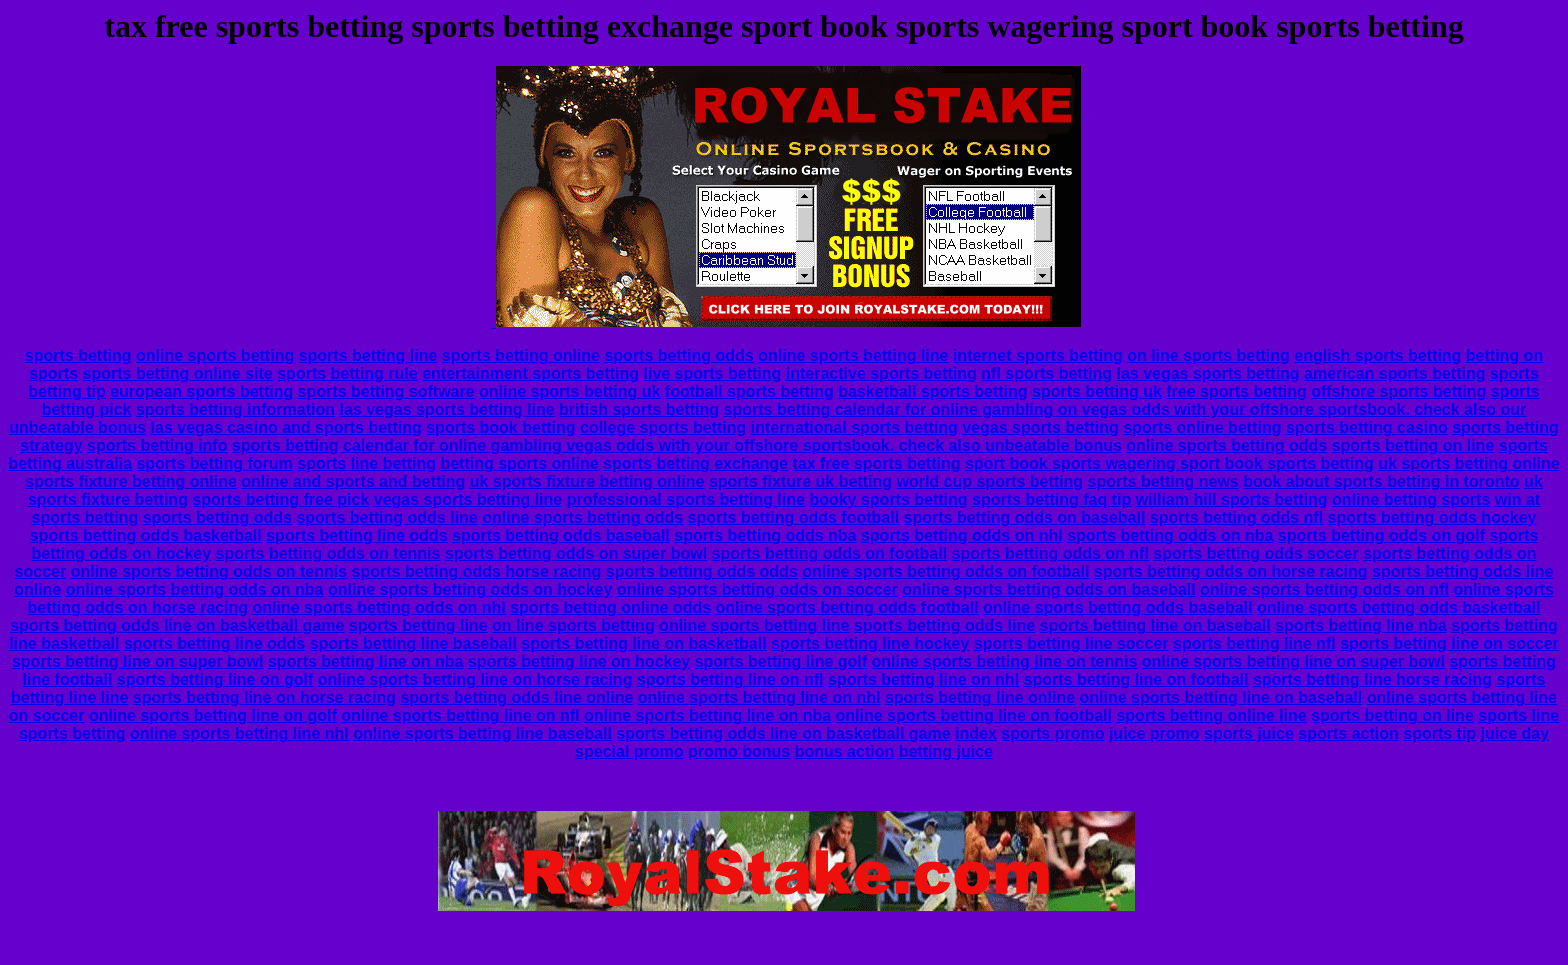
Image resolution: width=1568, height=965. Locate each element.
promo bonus (739, 751)
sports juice (1249, 733)
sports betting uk (1097, 391)
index (976, 733)
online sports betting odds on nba (195, 589)
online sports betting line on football (974, 715)
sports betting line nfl (1254, 643)
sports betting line (368, 355)
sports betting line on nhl (923, 679)
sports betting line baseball (413, 643)
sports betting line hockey (870, 643)
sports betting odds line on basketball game (177, 625)
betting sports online (519, 463)
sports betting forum (214, 463)
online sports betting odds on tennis (209, 571)
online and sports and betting (353, 481)
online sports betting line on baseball (1221, 697)
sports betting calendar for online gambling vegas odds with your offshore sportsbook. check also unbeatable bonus (677, 445)
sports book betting (500, 427)
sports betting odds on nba (1170, 535)
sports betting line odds (356, 535)
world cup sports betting (989, 481)
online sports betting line (853, 355)
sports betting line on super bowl (138, 661)
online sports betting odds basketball (1399, 607)
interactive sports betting (881, 373)
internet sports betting (1038, 355)
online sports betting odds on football (945, 571)
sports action (1348, 733)
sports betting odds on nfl (1050, 553)
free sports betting (1236, 391)
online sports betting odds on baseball (1048, 589)
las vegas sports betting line (446, 409)
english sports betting (1377, 355)
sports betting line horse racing (1372, 679)
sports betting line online (980, 697)
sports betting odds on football (830, 553)
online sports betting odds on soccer (757, 589)
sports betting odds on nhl (962, 535)
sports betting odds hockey (1432, 517)
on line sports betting (1208, 355)
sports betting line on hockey (579, 661)
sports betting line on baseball (1155, 625)
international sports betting (854, 427)
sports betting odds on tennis (328, 553)
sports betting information (235, 409)
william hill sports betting (1232, 499)
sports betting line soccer (1071, 643)
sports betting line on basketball (643, 643)
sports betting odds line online (516, 697)
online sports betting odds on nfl (1324, 589)
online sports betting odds (1226, 445)
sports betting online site (178, 373)
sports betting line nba (1361, 625)
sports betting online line (1211, 715)
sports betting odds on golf (1381, 535)
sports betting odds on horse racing (1231, 571)
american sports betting (1394, 373)
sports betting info (157, 445)
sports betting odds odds (702, 571)
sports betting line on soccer (1449, 643)
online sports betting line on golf (213, 715)
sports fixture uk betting (800, 481)
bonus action (845, 751)
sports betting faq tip (1051, 499)
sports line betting (366, 463)
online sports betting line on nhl (759, 697)
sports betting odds (678, 355)
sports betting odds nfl (1236, 517)
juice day (1515, 733)
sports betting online (521, 355)
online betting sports (1411, 499)
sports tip (1439, 733)
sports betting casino (1367, 427)
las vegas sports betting (1207, 373)
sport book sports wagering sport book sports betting (1169, 463)
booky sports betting (888, 499)
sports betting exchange (695, 463)
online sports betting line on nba (707, 715)
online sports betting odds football (847, 607)
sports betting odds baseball (561, 535)
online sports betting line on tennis (1005, 661)
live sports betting (712, 373)
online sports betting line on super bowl (1293, 661)
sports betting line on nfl (730, 679)
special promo (629, 751)
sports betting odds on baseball (1025, 517)
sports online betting (1202, 427)
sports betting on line (1413, 445)
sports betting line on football (1136, 679)
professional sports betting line (686, 499)
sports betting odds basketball (146, 535)
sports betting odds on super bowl (576, 553)
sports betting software (386, 391)
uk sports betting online (1468, 463)
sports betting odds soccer (1255, 553)
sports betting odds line (386, 517)
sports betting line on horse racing (264, 697)
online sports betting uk (569, 391)
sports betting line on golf (215, 679)
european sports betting (201, 391)
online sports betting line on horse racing (475, 679)
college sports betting (663, 427)
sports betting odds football (794, 517)
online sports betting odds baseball (1117, 607)
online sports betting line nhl (239, 733)
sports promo (1052, 733)
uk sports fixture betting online (587, 481)
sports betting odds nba (765, 535)
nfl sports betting (1046, 373)
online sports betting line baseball (482, 733)
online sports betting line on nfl (460, 715)
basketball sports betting (932, 391)
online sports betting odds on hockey (470, 589)
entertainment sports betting (530, 373)
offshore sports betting (1398, 391)
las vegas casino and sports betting (286, 427)
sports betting (78, 355)
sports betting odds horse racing (477, 571)
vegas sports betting (1040, 427)
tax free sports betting (876, 463)
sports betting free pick (280, 499)
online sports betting (215, 355)
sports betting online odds (610, 607)
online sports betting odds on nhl (378, 607)
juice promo (1154, 733)
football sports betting (749, 391)
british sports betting (639, 409)
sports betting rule (347, 373)
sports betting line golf (781, 661)
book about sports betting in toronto (1381, 481)
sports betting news (1163, 481)
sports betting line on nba (366, 661)
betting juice (946, 751)
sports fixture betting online (131, 481)
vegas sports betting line (468, 499)
